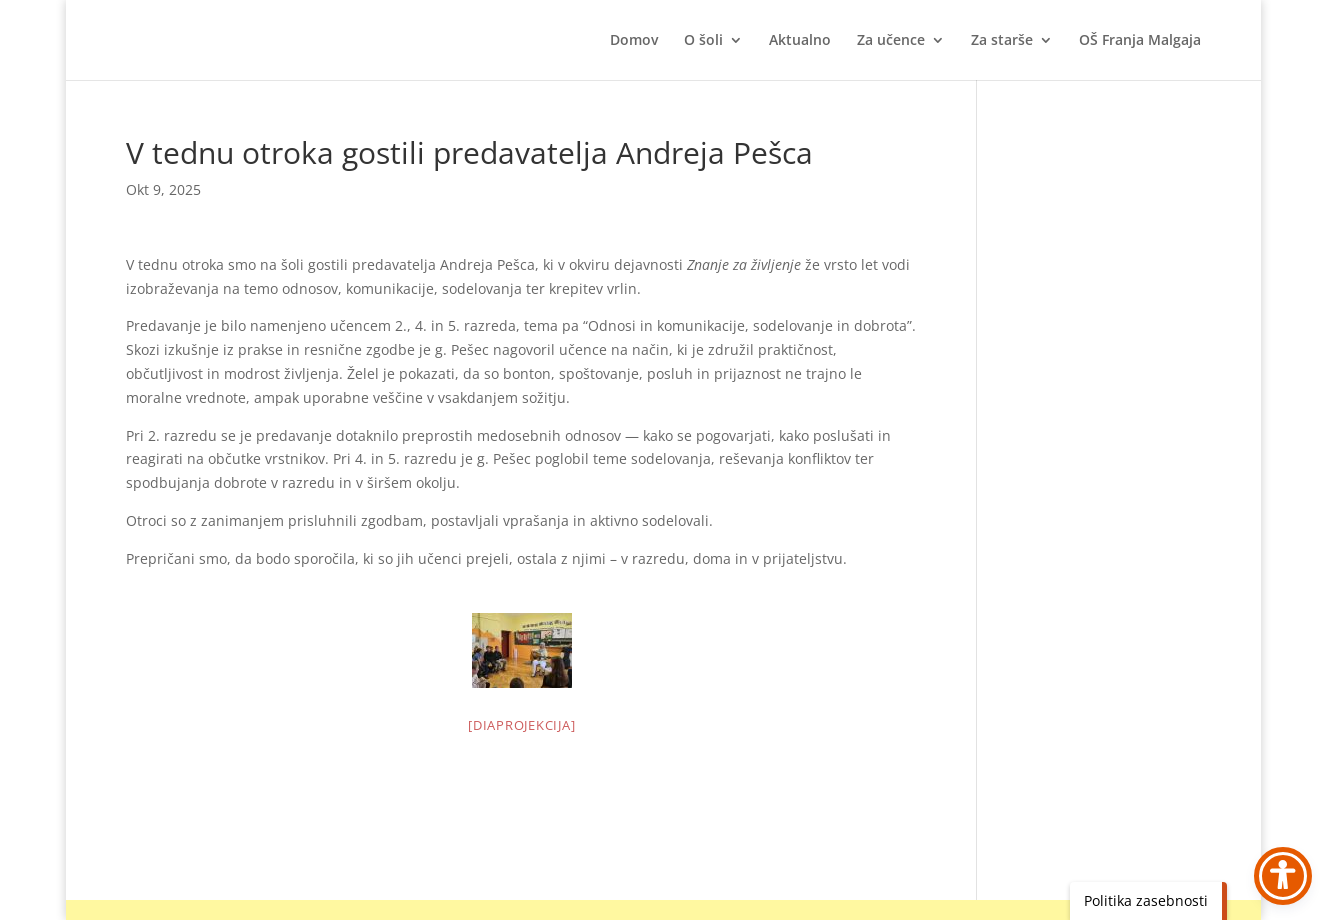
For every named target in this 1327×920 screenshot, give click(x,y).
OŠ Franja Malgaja (1140, 41)
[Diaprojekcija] (521, 725)
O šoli (703, 41)
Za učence (891, 41)
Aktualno (800, 41)
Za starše (1002, 41)
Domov (634, 41)
